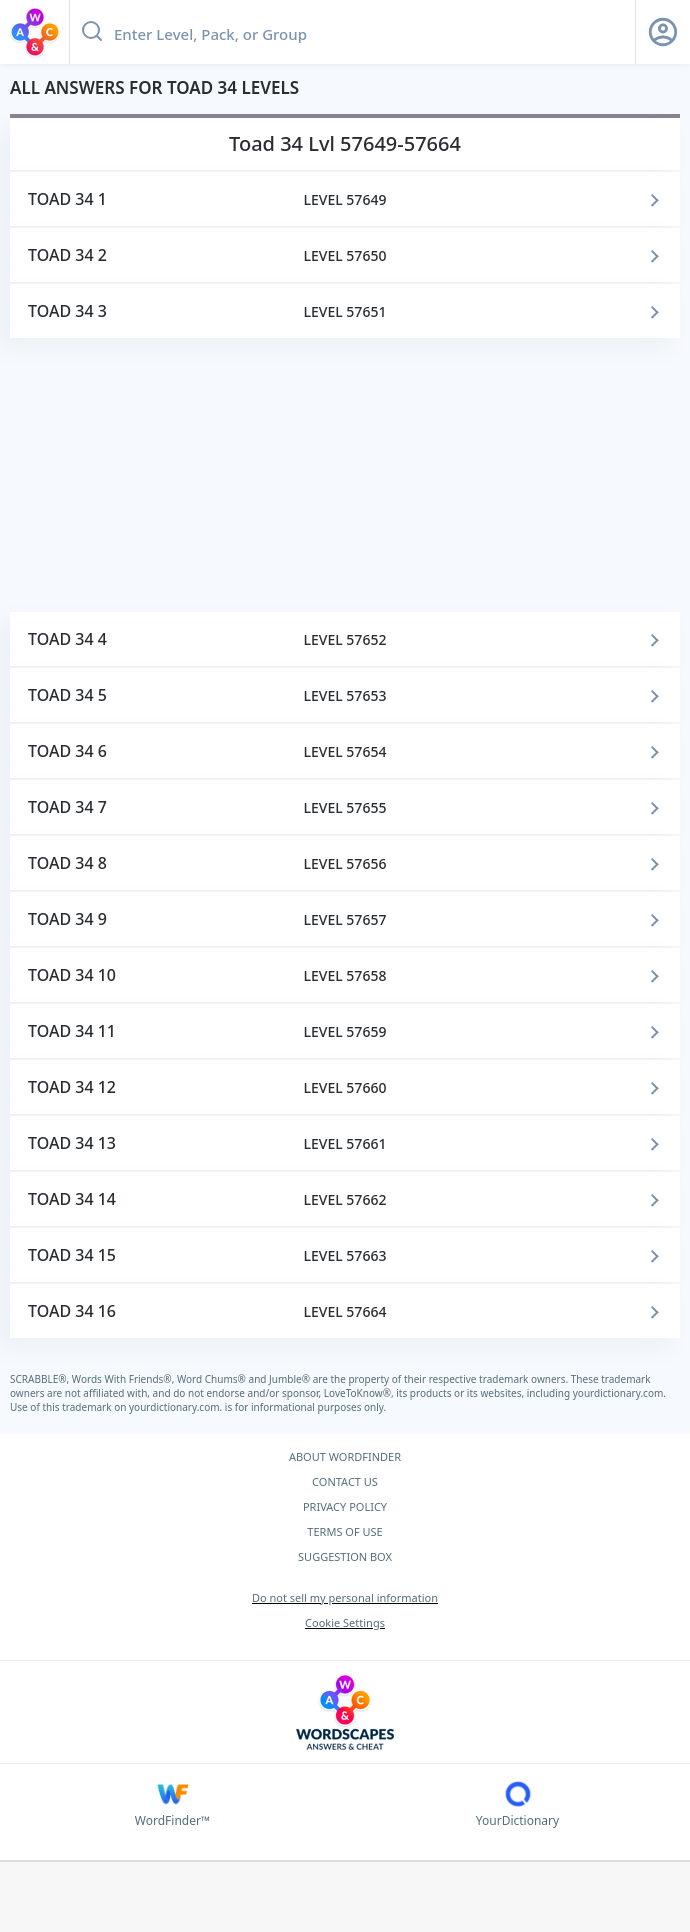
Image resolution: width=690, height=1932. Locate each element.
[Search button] (92, 32)
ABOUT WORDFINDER (345, 1456)
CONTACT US (345, 1481)
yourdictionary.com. (619, 1393)
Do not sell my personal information (345, 1597)
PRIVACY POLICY (345, 1506)
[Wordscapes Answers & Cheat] (345, 1712)
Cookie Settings (345, 1622)
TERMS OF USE (344, 1531)
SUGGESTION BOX (345, 1556)
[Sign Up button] (663, 32)
